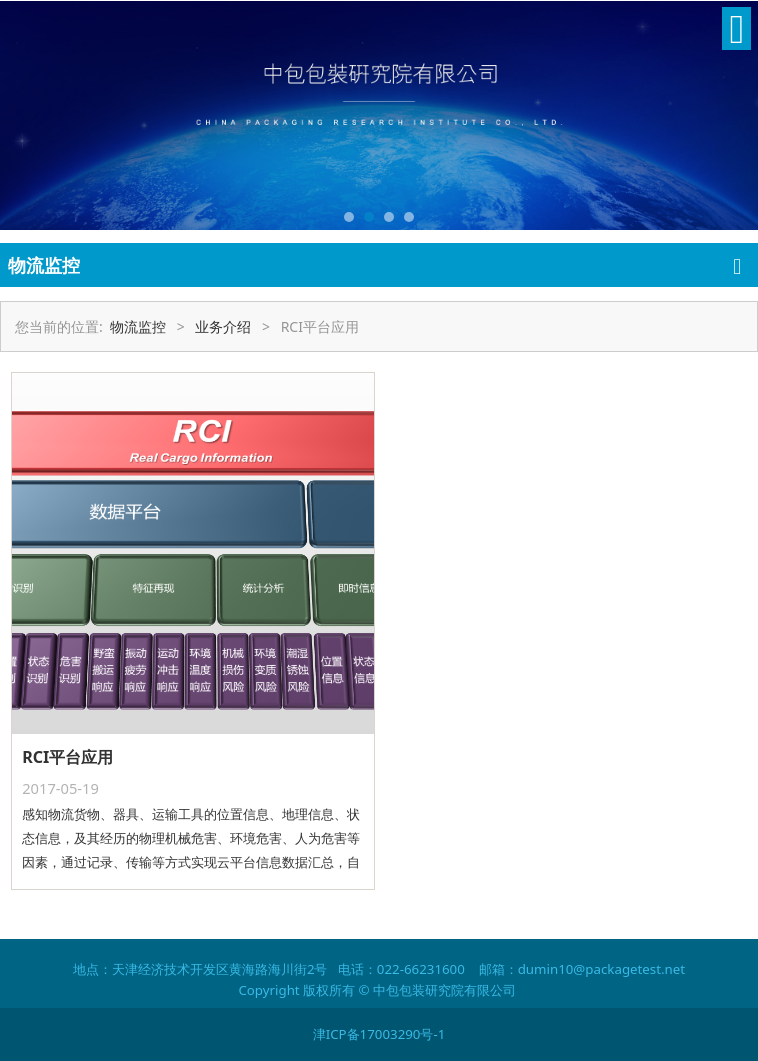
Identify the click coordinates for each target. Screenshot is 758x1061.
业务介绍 (223, 326)
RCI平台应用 (67, 757)
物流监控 (138, 326)
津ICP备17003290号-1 (379, 1034)
